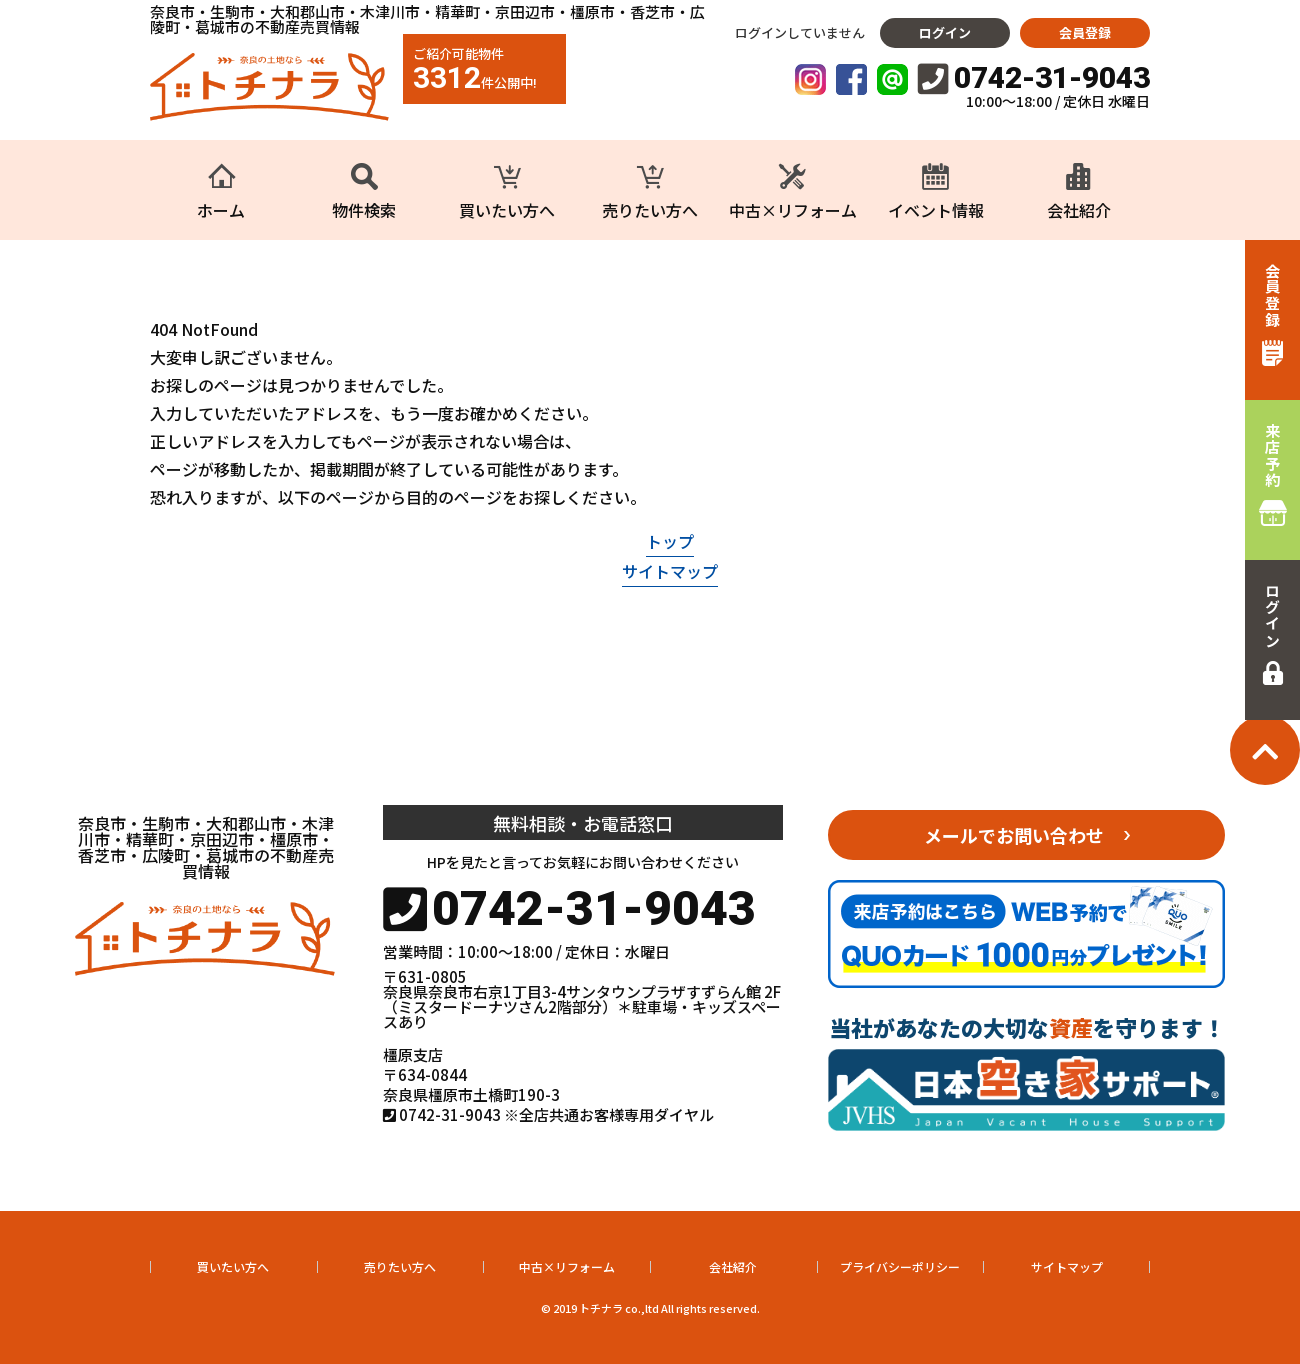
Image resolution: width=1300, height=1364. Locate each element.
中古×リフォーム (567, 1266)
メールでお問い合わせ (1014, 835)
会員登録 (1085, 32)
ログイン (945, 32)
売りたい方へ (400, 1266)
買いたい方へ (233, 1266)
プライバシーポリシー (900, 1266)
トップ (670, 541)
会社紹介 (733, 1266)
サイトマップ (670, 571)
